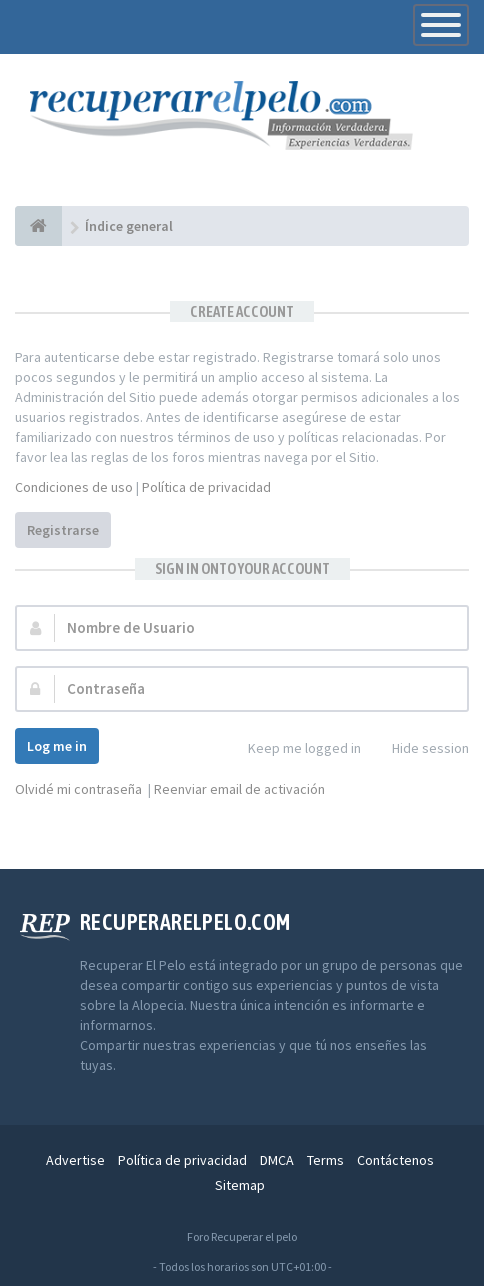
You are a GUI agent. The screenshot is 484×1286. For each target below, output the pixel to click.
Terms (325, 1160)
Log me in (57, 746)
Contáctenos (395, 1160)
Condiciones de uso (74, 487)
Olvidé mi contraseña (78, 789)
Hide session (419, 749)
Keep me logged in (293, 749)
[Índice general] (38, 226)
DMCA (277, 1160)
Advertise (75, 1160)
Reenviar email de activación (239, 789)
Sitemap (240, 1185)
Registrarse (63, 530)
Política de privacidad (206, 487)
